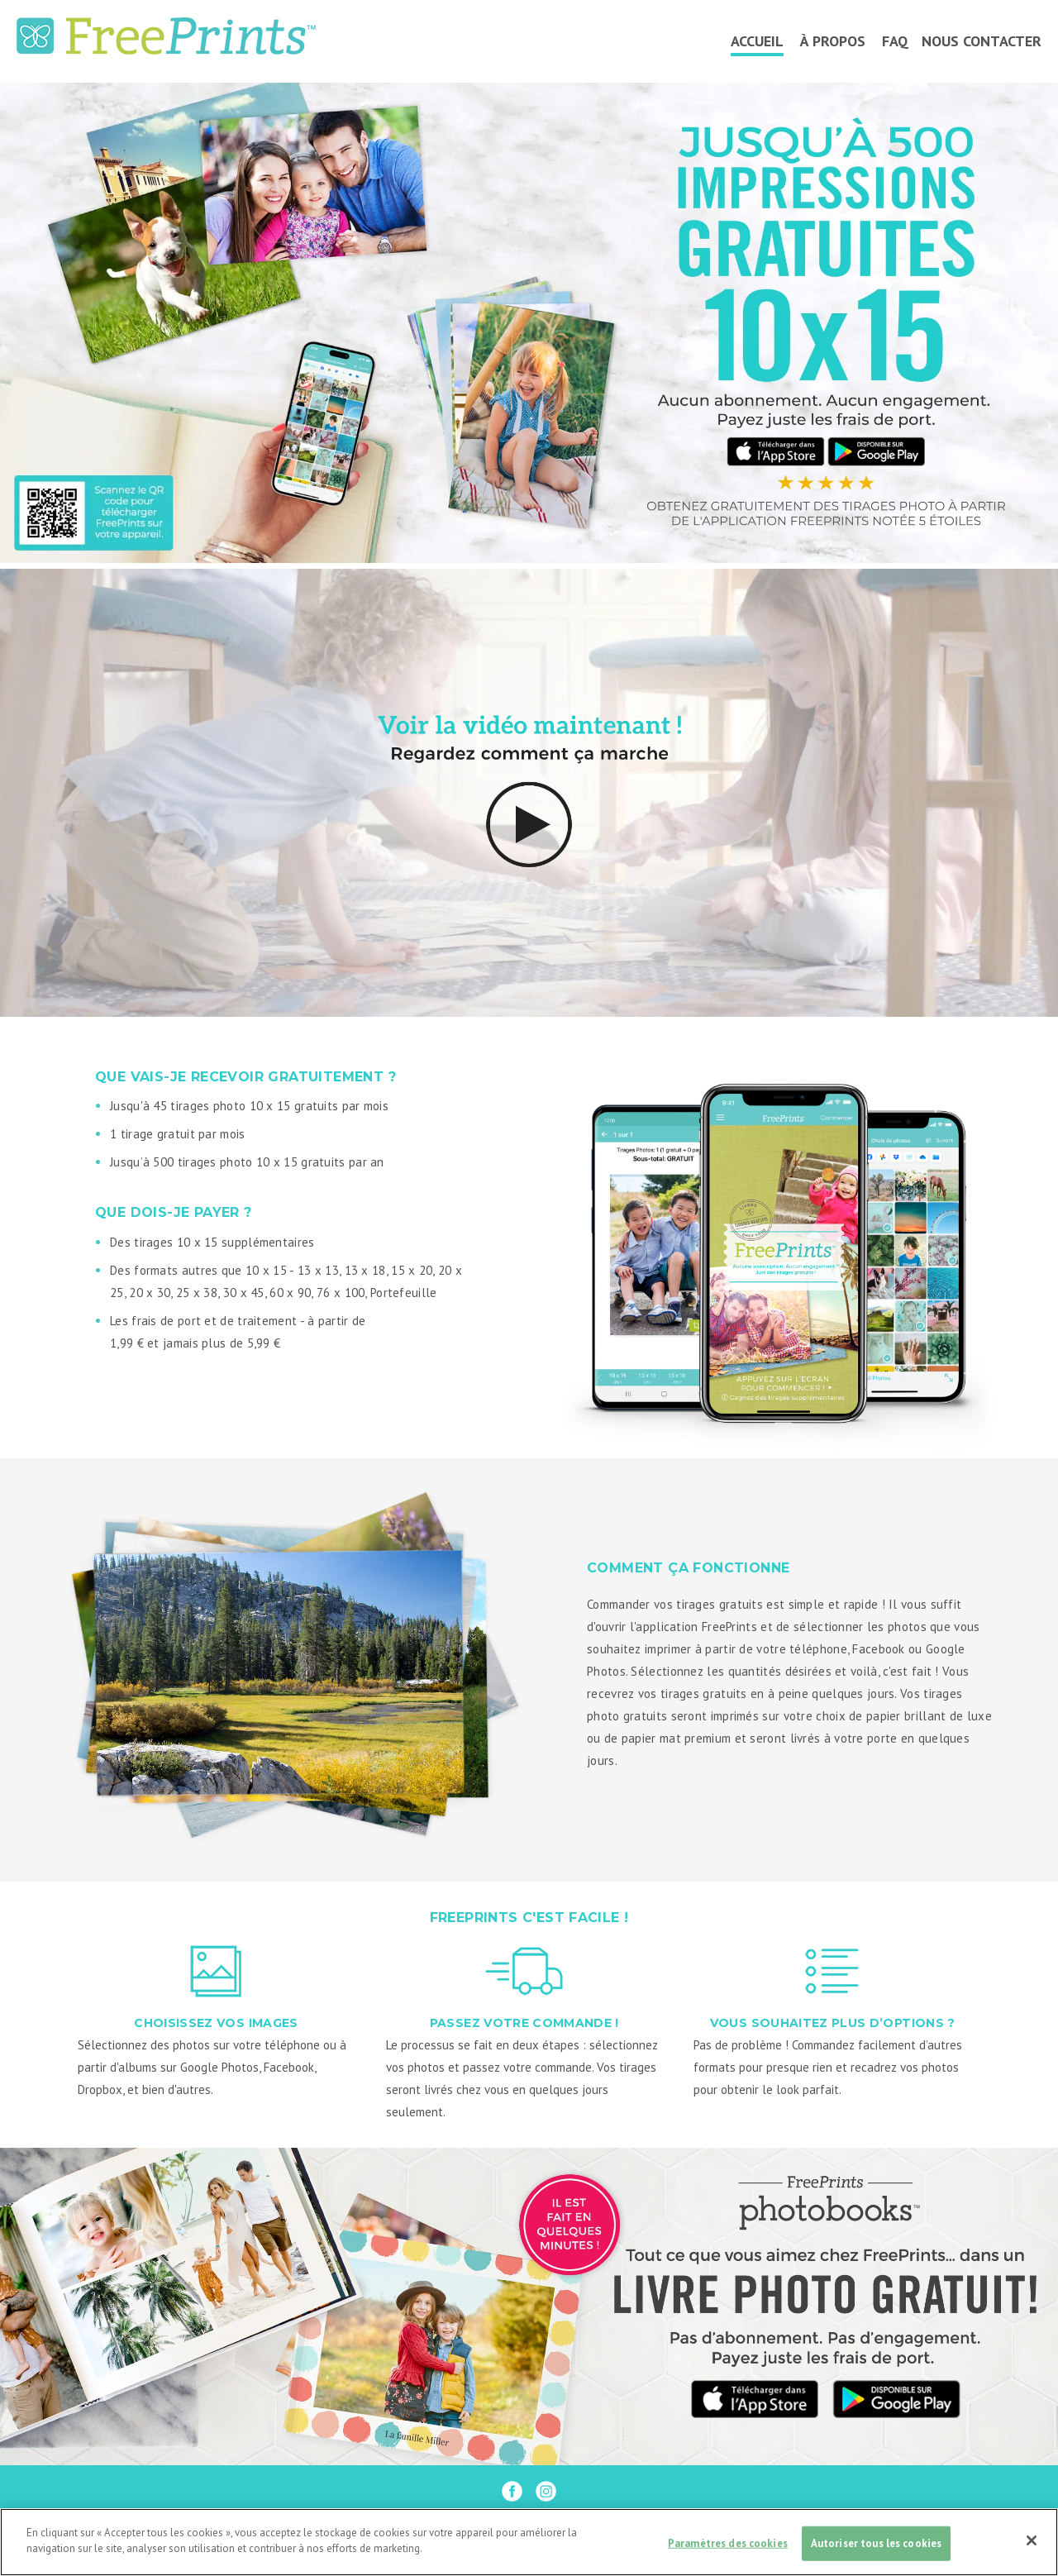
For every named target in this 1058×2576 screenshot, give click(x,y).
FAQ (895, 40)
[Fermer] (1031, 2540)
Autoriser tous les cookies (876, 2543)
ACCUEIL (757, 40)
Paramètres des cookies (728, 2543)
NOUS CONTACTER (981, 40)
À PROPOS (832, 40)
